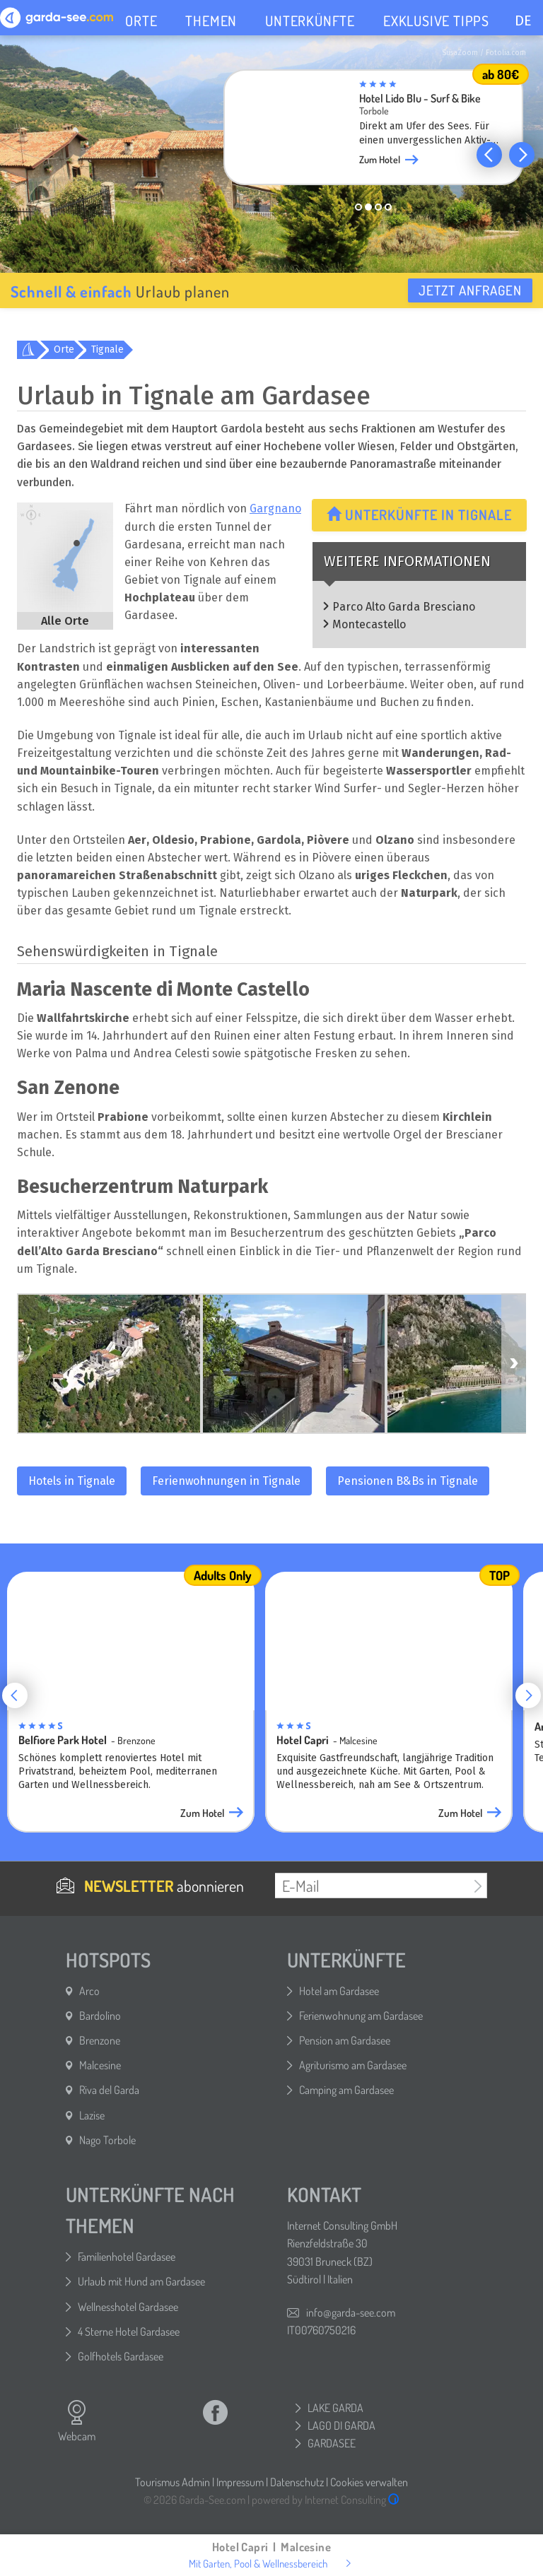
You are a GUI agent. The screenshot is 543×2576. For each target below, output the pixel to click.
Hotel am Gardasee (339, 1991)
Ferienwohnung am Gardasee (361, 2016)
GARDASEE (332, 2443)
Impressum (240, 2482)
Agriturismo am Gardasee (353, 2065)
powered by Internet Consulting (325, 2500)
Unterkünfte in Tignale (419, 514)
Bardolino (100, 2016)
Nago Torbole (107, 2140)
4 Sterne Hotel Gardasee (129, 2331)
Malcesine (100, 2065)
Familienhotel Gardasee (126, 2256)
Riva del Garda (109, 2090)
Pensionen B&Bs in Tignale (407, 1481)
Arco (89, 1991)
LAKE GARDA (335, 2408)
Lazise (92, 2115)
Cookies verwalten (369, 2482)
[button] (489, 154)
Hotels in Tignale (71, 1481)
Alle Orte (65, 621)
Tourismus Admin (172, 2482)
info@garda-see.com (350, 2312)
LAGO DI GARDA (341, 2425)
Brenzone (99, 2040)
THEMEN (211, 20)
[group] (373, 131)
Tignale (107, 349)
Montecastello (369, 624)
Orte (64, 349)
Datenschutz (297, 2482)
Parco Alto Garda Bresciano (403, 606)
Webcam (76, 2421)
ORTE (141, 20)
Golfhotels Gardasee (120, 2356)
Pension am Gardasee (344, 2040)
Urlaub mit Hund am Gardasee (141, 2281)
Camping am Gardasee (346, 2090)
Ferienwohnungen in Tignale (226, 1481)
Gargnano (275, 508)
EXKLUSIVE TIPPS (436, 20)
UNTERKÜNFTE (310, 20)
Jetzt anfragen (470, 290)
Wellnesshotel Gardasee (128, 2307)
